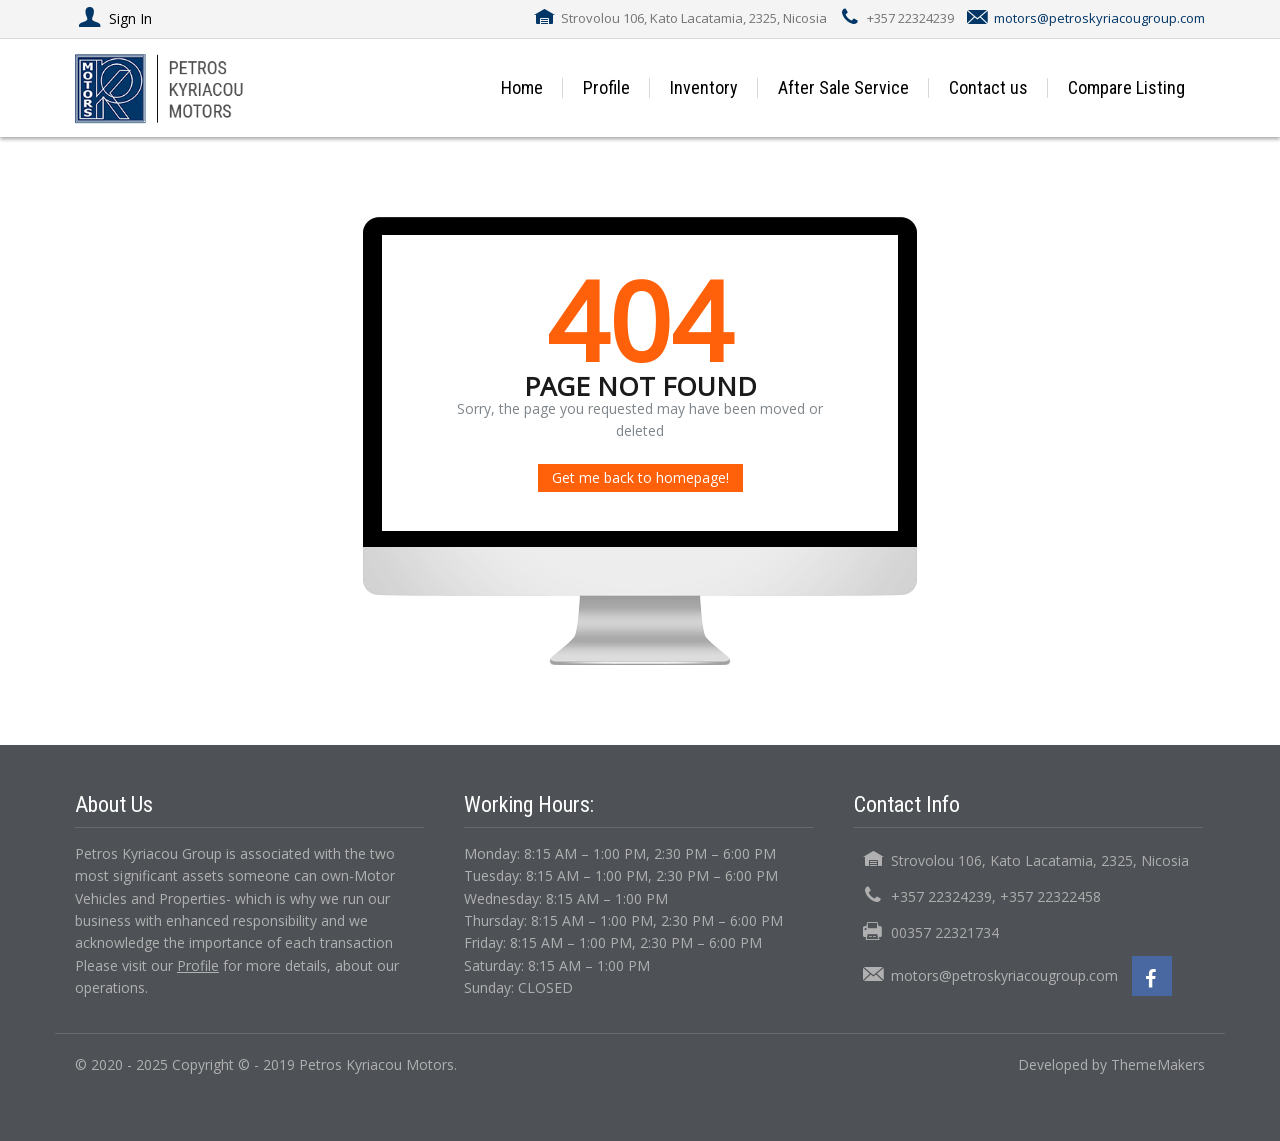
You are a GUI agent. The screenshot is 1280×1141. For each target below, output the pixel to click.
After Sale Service (843, 87)
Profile (606, 87)
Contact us (988, 87)
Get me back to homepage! (640, 477)
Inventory (704, 87)
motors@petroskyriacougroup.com (1099, 18)
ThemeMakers (1158, 1064)
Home (522, 87)
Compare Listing (1126, 87)
